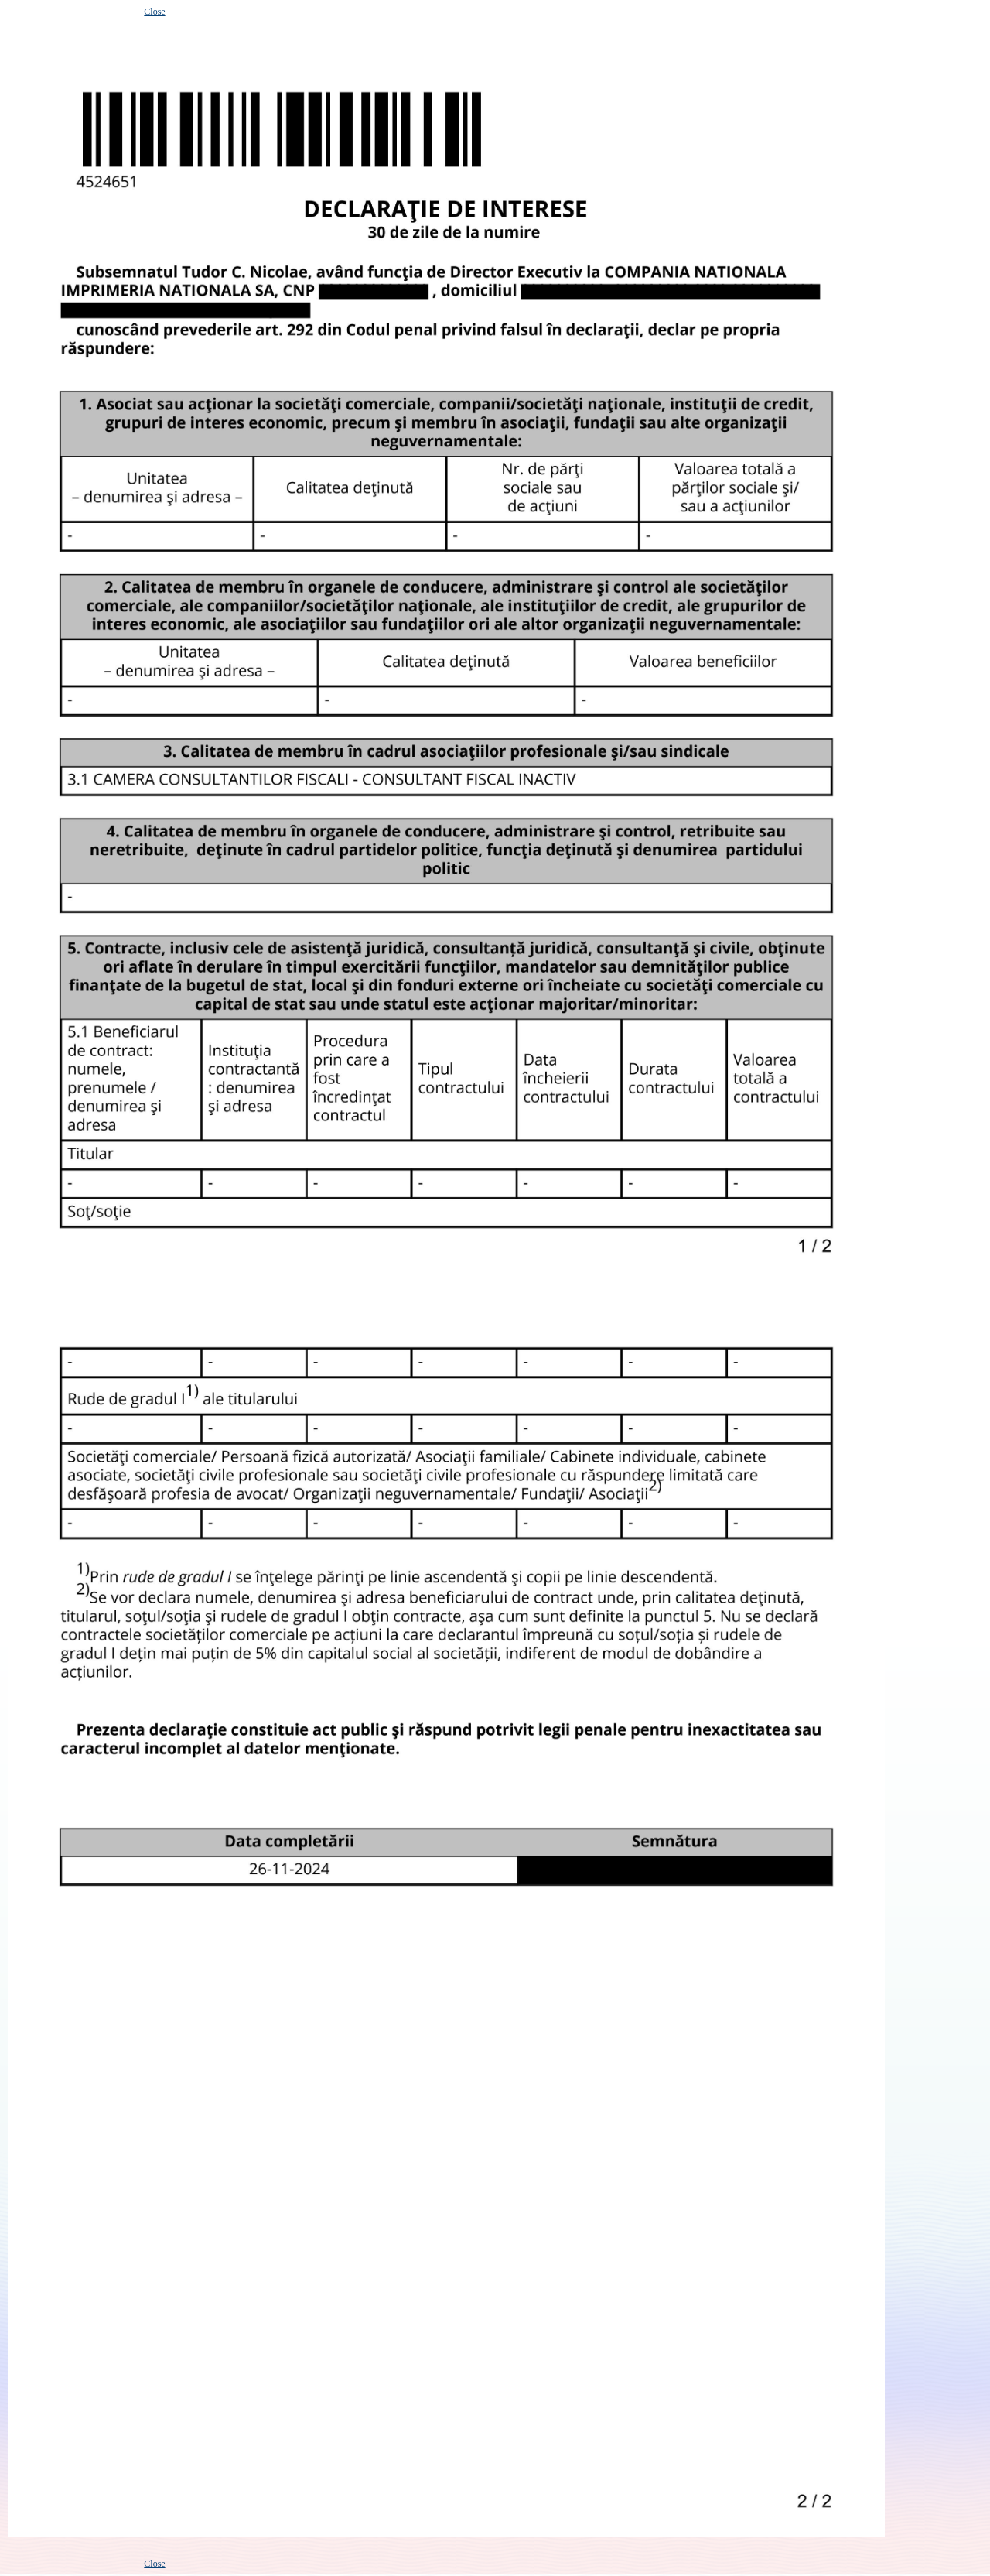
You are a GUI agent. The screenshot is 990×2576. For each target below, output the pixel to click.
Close (154, 11)
